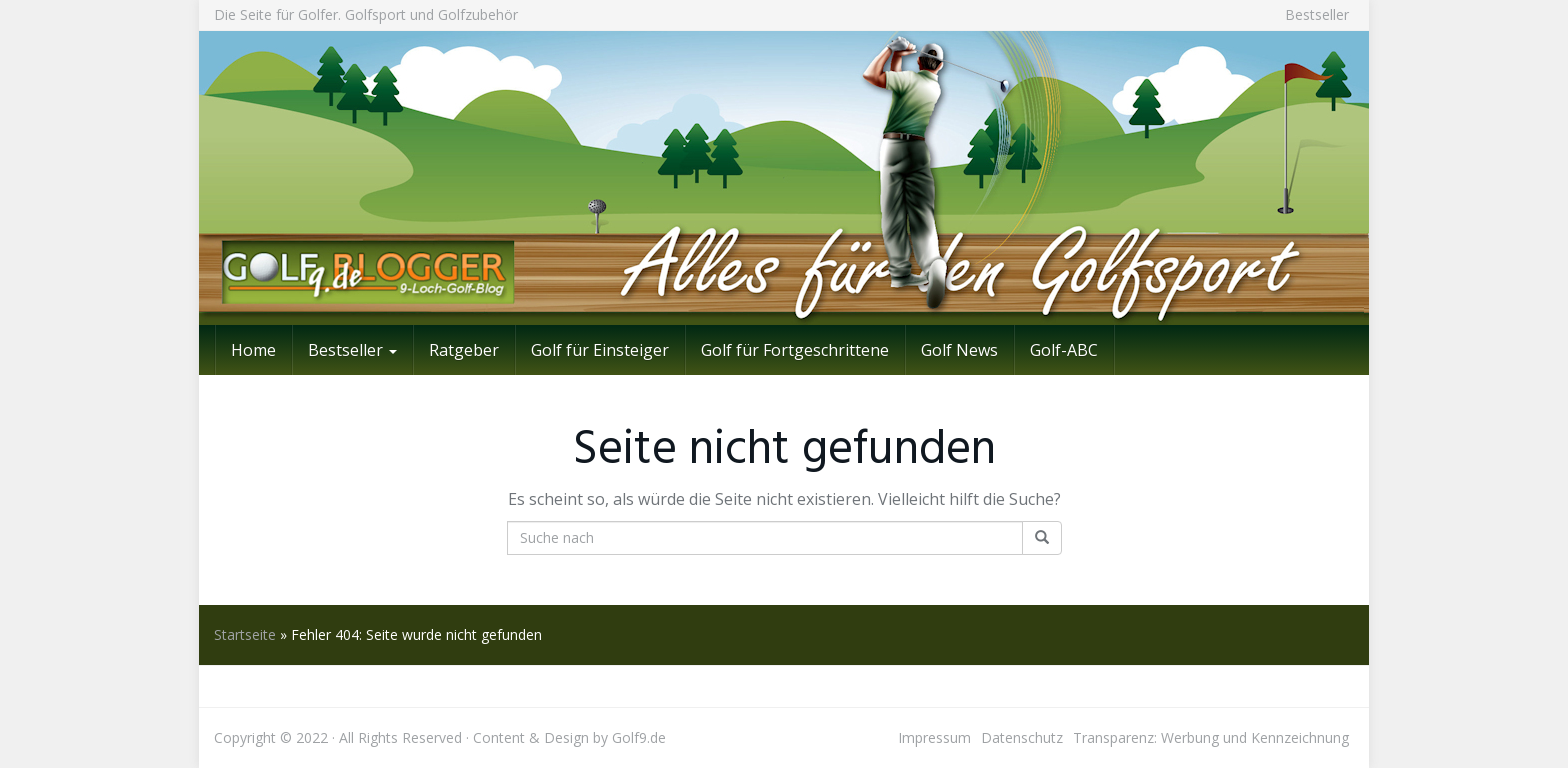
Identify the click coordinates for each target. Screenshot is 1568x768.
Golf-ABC (1064, 350)
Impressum (934, 737)
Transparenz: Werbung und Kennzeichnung (1211, 737)
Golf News (959, 350)
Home (253, 350)
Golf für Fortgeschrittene (795, 350)
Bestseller (1317, 14)
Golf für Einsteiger (600, 350)
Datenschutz (1022, 737)
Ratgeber (464, 350)
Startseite (245, 634)
